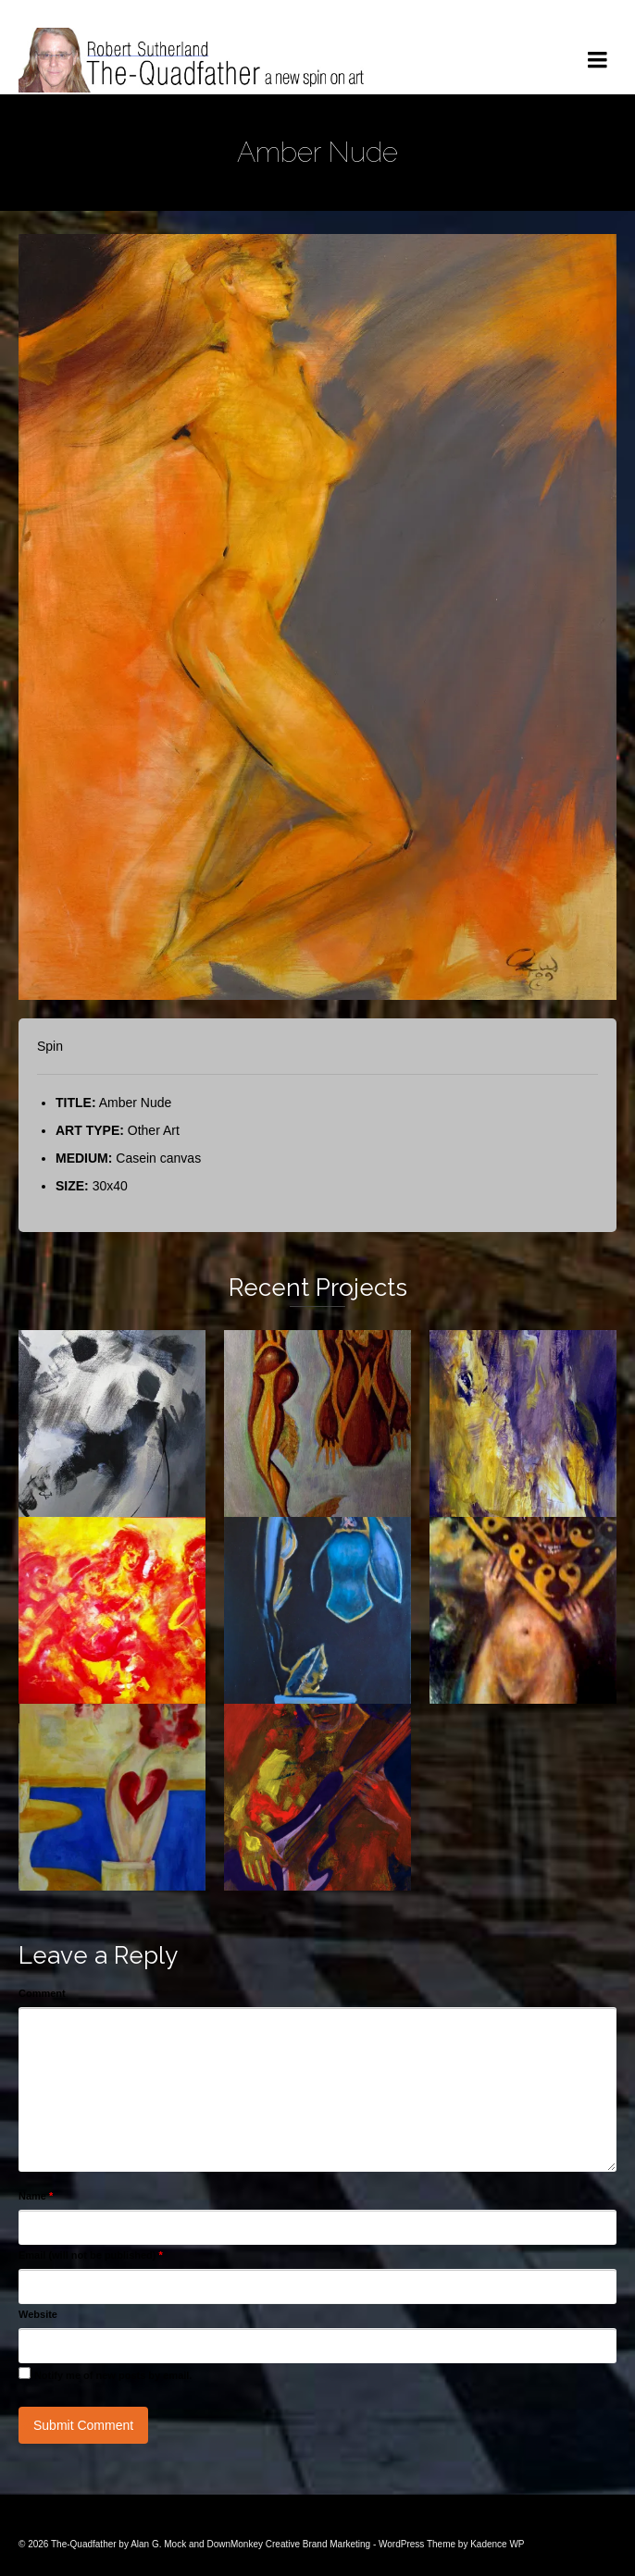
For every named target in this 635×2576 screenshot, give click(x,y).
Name (36, 2195)
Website (38, 2314)
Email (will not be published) (91, 2255)
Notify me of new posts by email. (113, 2375)
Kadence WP (497, 2544)
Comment (42, 1993)
